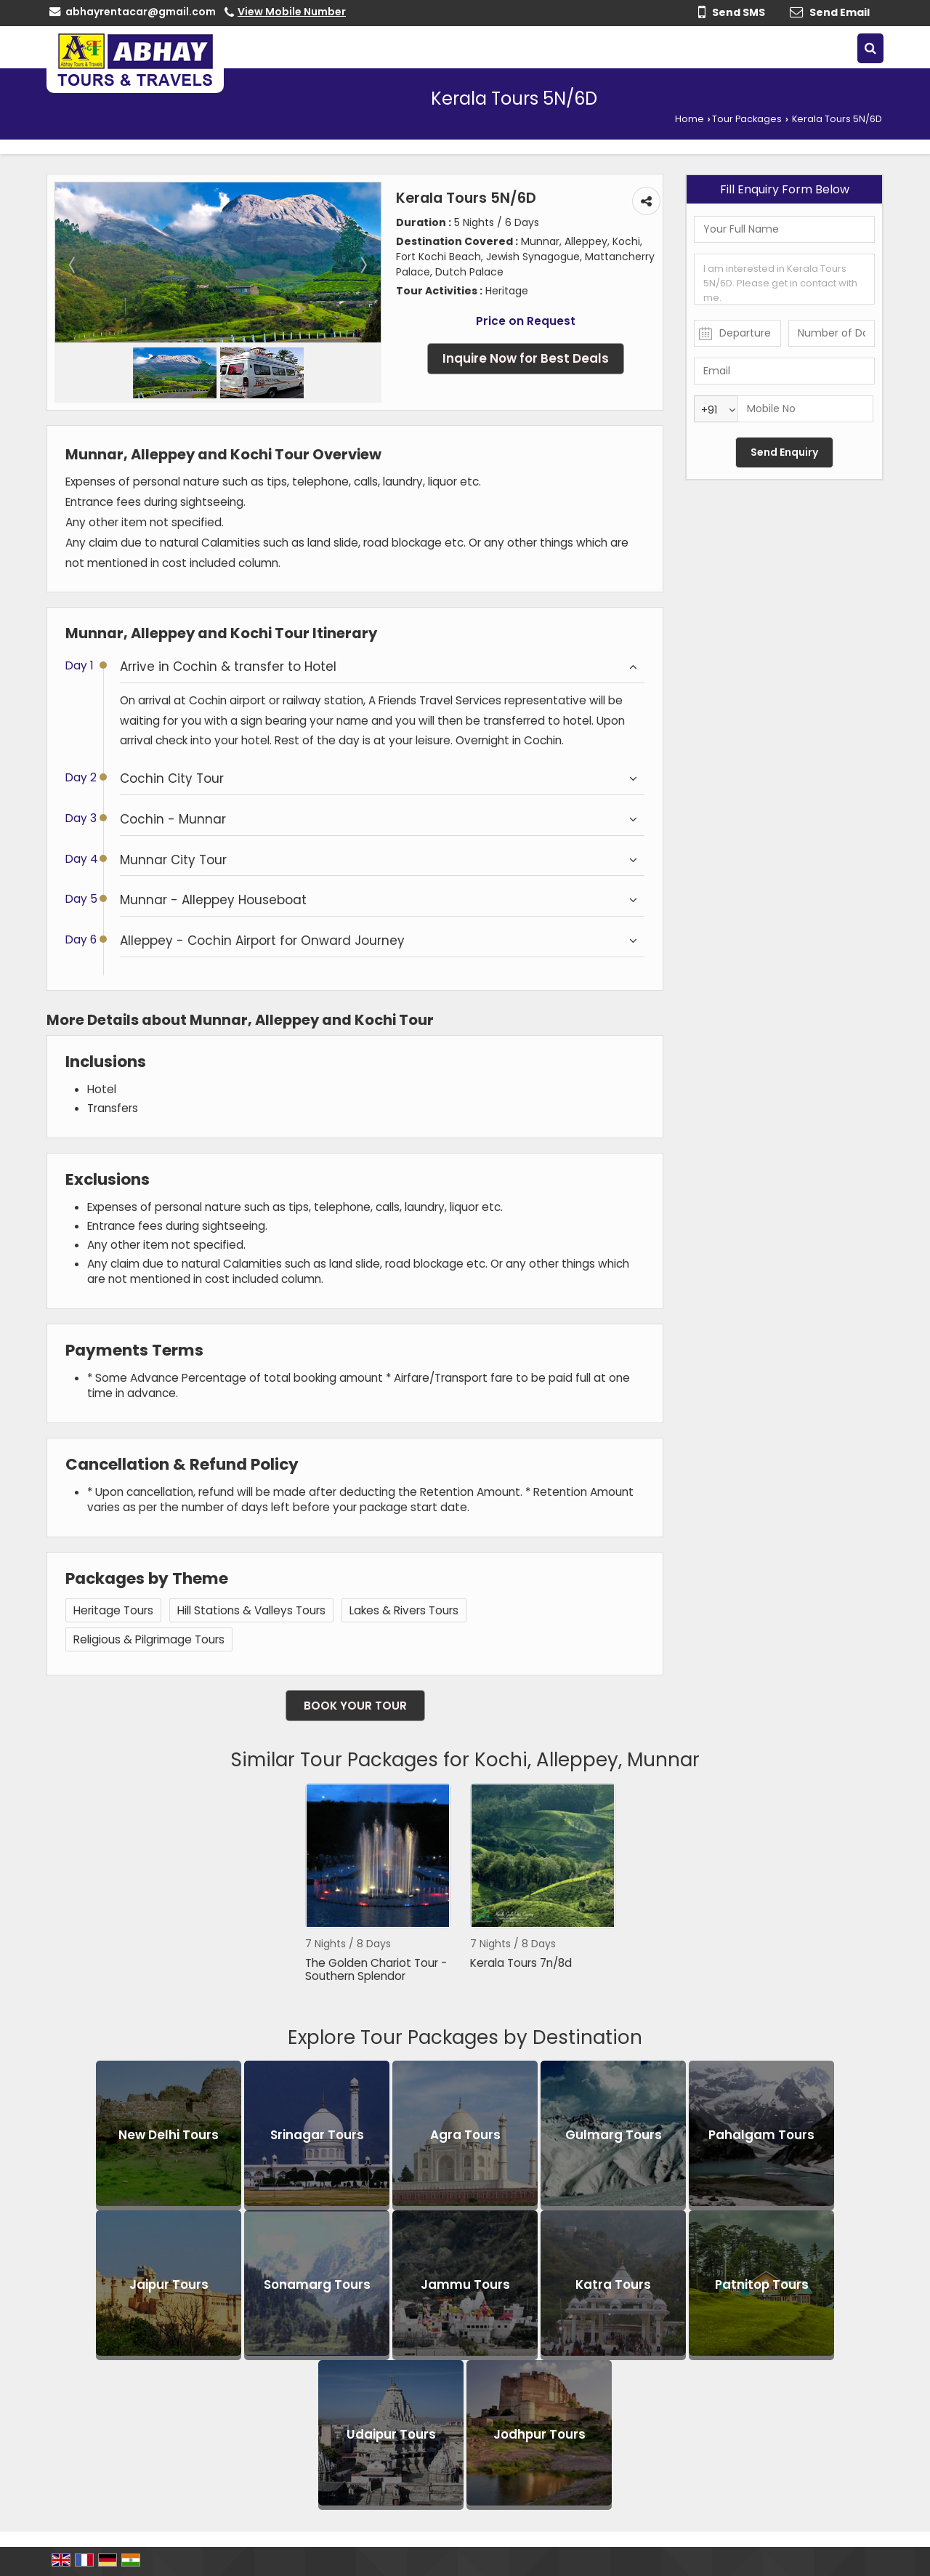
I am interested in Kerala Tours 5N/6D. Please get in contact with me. (784, 279)
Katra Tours (613, 2284)
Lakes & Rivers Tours (403, 1610)
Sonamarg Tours (317, 2284)
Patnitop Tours (762, 2284)
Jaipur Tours (169, 2284)
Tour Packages (747, 119)
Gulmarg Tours (613, 2135)
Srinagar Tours (317, 2135)
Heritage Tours (113, 1610)
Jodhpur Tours (539, 2434)
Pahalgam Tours (761, 2135)
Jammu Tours (465, 2284)
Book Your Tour (355, 1705)
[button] (292, 11)
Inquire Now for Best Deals (525, 358)
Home (689, 119)
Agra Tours (465, 2135)
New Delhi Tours (168, 2135)
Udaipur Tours (391, 2434)
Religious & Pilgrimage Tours (149, 1639)
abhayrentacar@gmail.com (140, 11)
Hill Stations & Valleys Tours (251, 1610)
